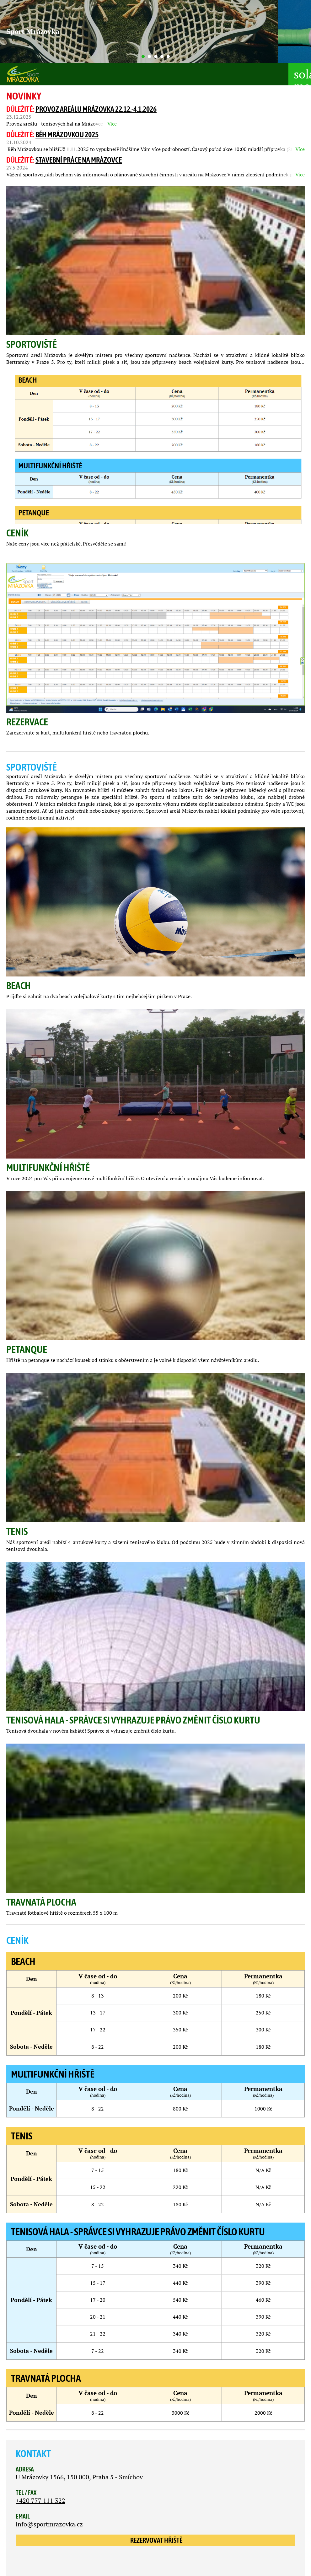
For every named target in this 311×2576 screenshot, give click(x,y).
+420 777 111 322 (40, 2500)
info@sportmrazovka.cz (49, 2524)
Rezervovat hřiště (156, 2540)
